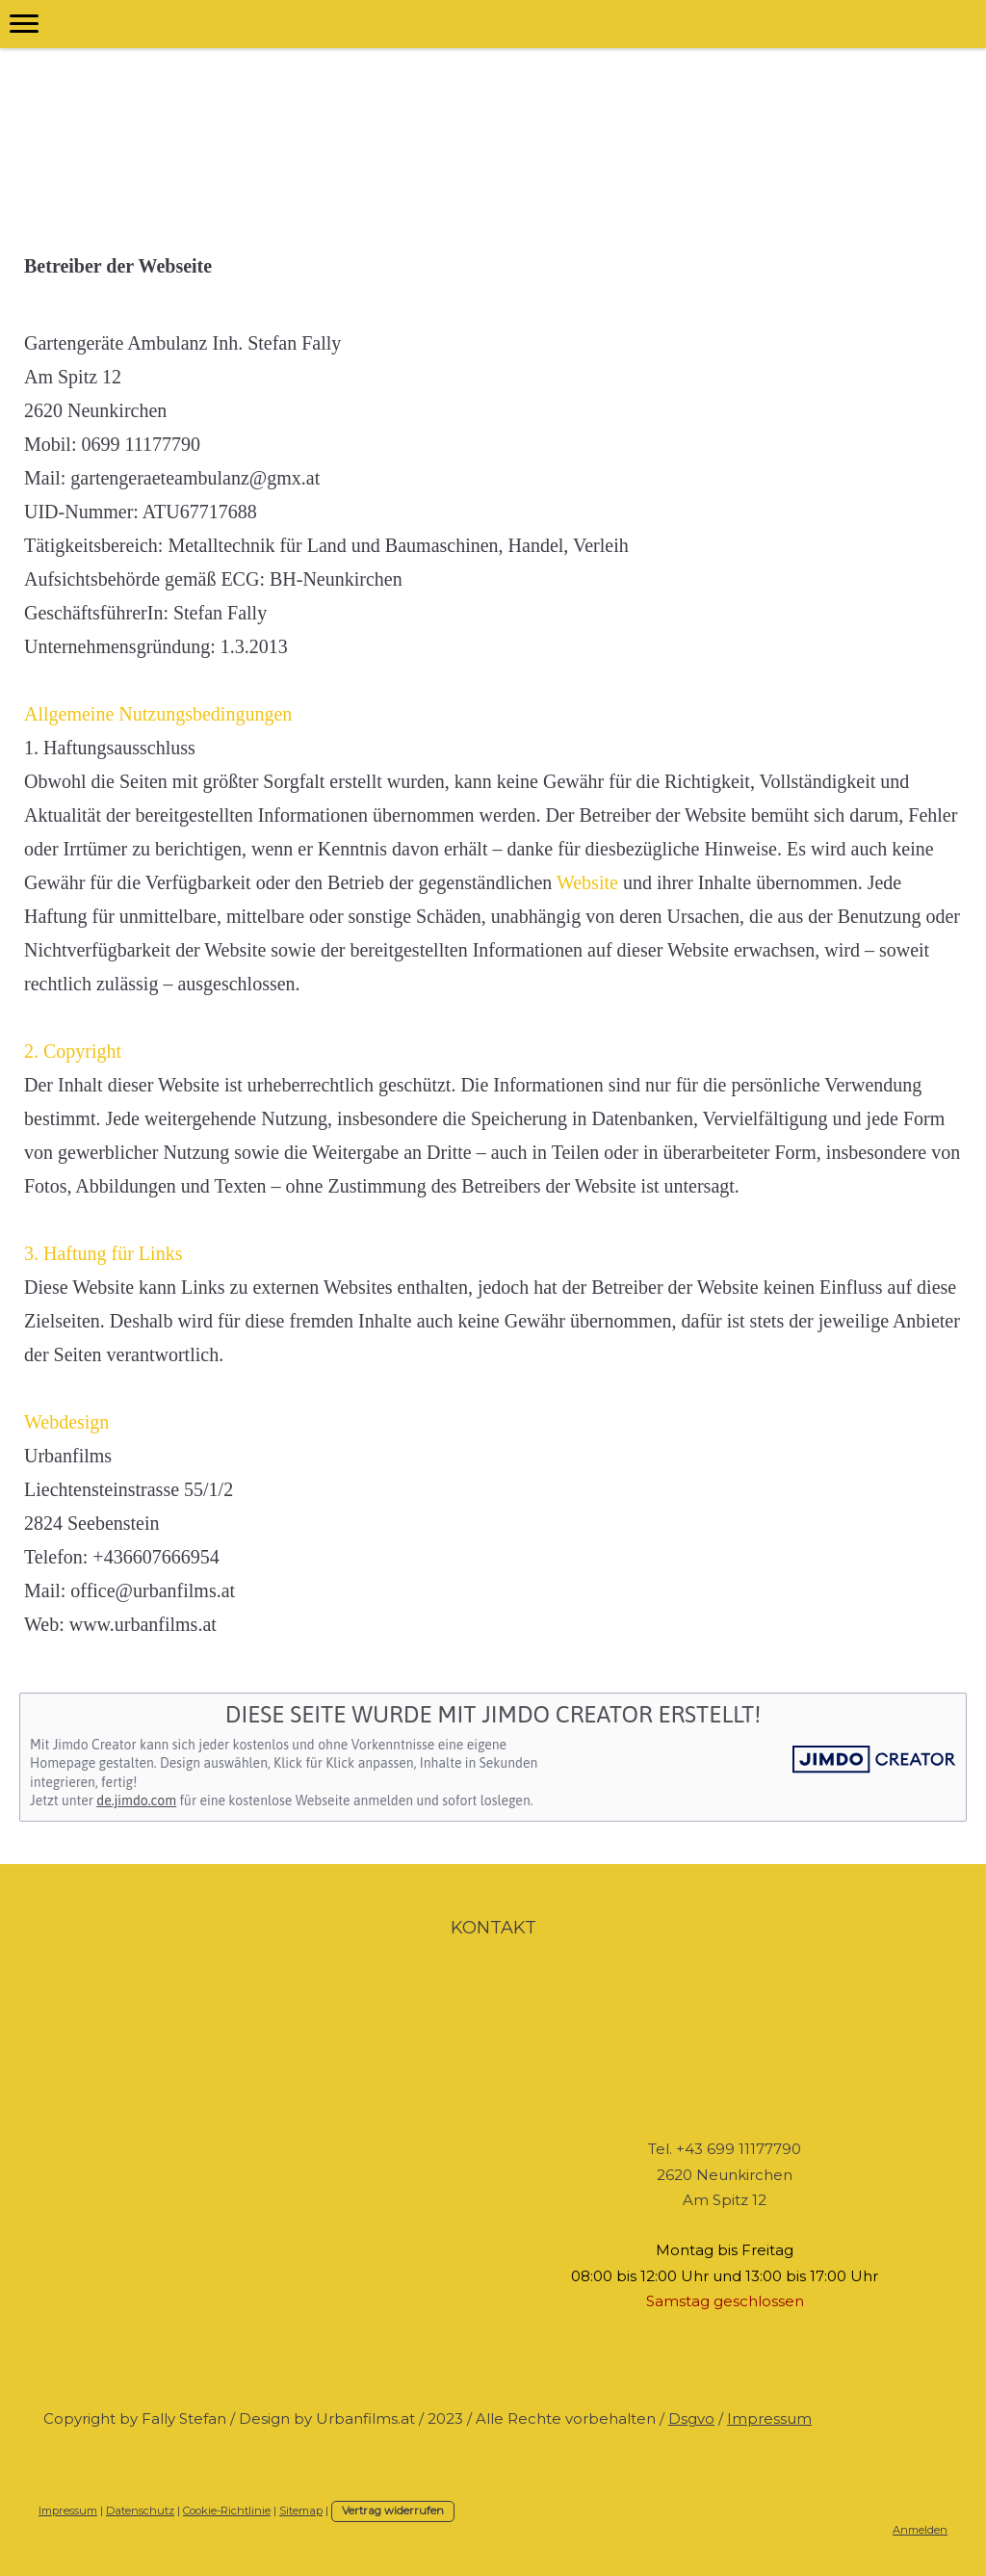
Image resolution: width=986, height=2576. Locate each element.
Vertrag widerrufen (393, 2510)
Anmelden (920, 2530)
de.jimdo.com (136, 1800)
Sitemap (301, 2510)
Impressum (769, 2418)
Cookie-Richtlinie (227, 2510)
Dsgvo (691, 2418)
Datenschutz (140, 2510)
